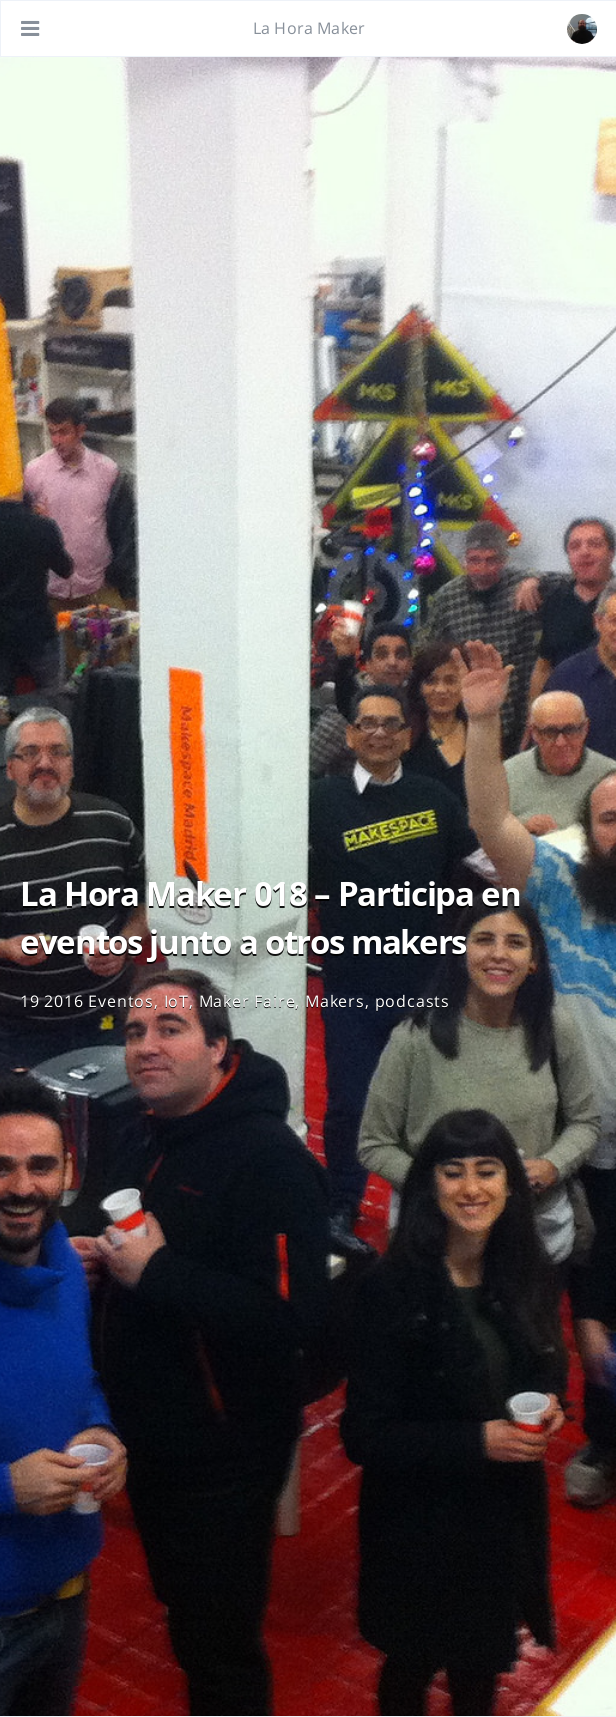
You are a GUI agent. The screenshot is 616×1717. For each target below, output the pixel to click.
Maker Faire (247, 1001)
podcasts (412, 1001)
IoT (176, 1001)
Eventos (121, 1001)
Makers (335, 1001)
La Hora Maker (309, 28)
